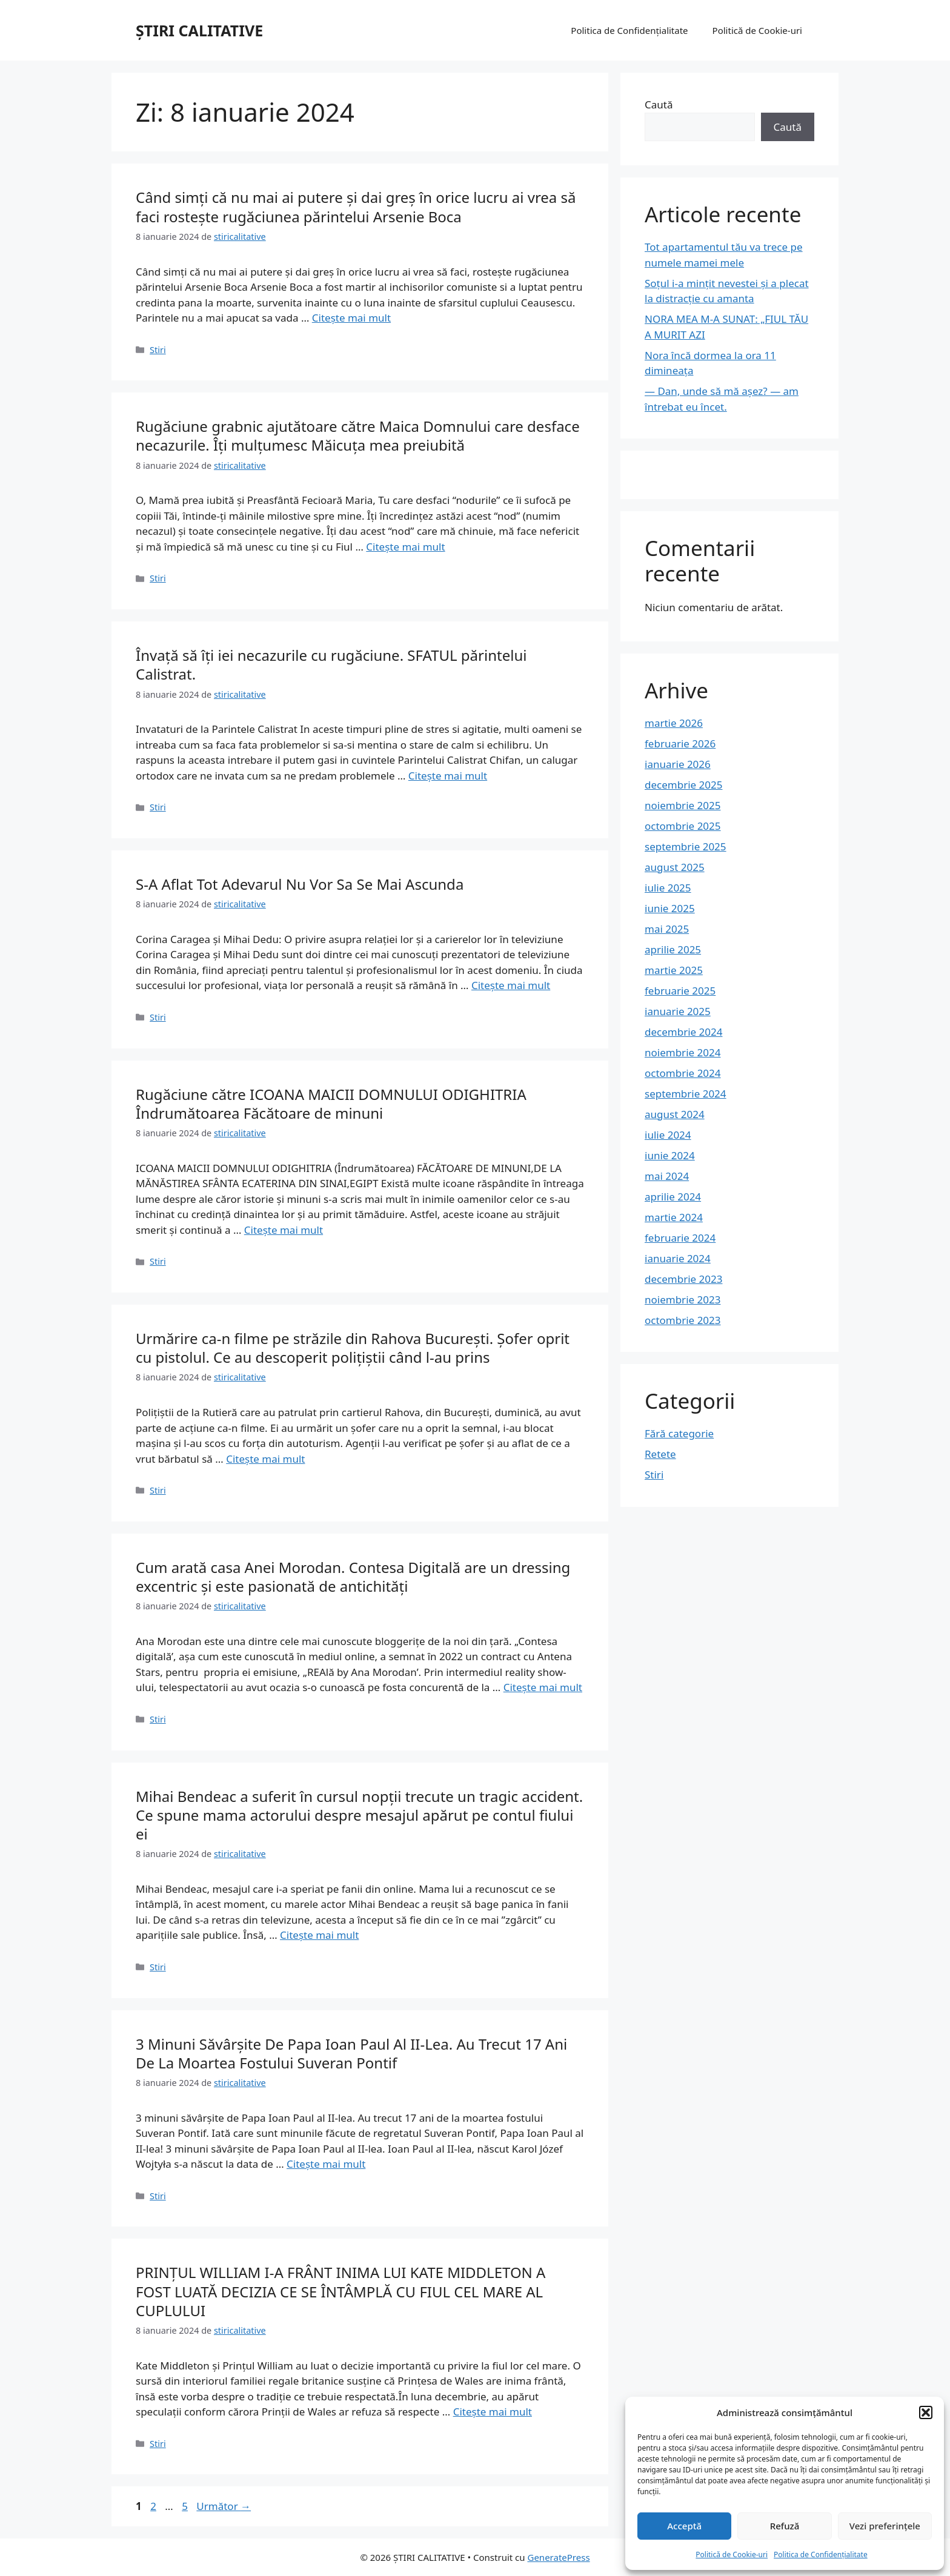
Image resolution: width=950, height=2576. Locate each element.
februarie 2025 (680, 991)
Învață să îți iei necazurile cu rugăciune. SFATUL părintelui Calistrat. (331, 664)
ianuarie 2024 (678, 1258)
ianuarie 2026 (678, 764)
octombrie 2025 (683, 826)
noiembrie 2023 (682, 1299)
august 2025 (675, 867)
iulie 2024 (668, 1135)
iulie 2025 (668, 888)
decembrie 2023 (683, 1279)
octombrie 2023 (683, 1320)
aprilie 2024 (673, 1197)
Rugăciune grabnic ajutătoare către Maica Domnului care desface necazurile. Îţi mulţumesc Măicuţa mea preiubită (358, 435)
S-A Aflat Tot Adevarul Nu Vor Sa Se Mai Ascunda (299, 884)
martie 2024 (674, 1217)
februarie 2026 (680, 743)
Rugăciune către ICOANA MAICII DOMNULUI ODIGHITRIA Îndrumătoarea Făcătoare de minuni (331, 1103)
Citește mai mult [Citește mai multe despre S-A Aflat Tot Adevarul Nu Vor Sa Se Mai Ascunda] (510, 985)
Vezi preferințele (884, 2526)
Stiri (158, 350)
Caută (659, 104)
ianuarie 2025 (678, 1011)
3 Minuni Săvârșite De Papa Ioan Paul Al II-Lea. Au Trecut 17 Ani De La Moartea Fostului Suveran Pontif (351, 2053)
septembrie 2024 (685, 1094)
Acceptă (684, 2526)
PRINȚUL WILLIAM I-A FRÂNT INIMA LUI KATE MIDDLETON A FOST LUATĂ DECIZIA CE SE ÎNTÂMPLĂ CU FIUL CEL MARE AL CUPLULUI (340, 2291)
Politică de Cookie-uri (732, 2554)
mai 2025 (667, 929)
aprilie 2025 (673, 949)
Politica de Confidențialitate (821, 2554)
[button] (926, 2412)
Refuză (785, 2526)
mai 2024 (667, 1176)
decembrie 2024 (683, 1032)
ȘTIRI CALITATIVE (199, 30)
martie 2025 (674, 970)
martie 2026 (674, 723)
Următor (223, 2506)
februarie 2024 (680, 1238)
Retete (660, 1454)
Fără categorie (679, 1433)
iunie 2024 (670, 1155)
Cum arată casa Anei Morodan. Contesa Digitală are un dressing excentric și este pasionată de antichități (353, 1576)
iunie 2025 (670, 908)
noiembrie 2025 (682, 805)
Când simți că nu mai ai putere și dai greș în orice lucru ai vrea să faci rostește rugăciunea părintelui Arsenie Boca (356, 206)
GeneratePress (558, 2557)
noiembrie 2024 (682, 1052)
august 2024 (675, 1114)
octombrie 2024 (683, 1073)
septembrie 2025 (685, 846)
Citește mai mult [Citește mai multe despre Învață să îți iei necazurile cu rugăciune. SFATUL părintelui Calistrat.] (447, 776)
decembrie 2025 (683, 785)
